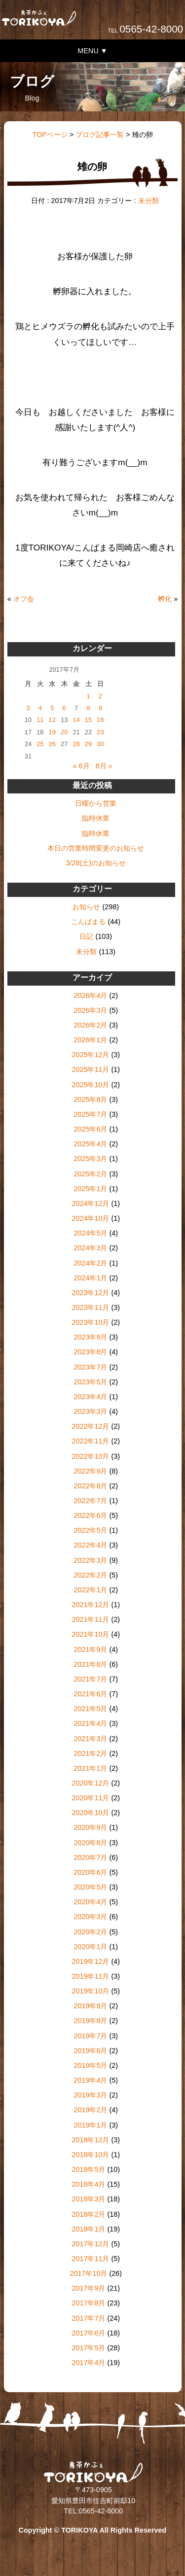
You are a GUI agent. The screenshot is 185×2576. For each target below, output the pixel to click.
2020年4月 (90, 1902)
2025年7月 (90, 1114)
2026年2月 (90, 1025)
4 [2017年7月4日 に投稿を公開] (40, 708)
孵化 (165, 599)
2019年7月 (90, 2036)
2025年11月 (90, 1069)
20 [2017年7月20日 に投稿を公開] (64, 732)
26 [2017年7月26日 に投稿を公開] (52, 744)
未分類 (148, 201)
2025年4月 (90, 1144)
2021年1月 (90, 1768)
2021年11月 (90, 1619)
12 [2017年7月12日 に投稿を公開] (52, 719)
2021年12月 (90, 1605)
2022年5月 (90, 1530)
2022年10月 (90, 1456)
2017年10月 (88, 2273)
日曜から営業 (95, 803)
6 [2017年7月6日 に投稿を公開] (64, 708)
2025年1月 (90, 1189)
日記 (86, 936)
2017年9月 (88, 2288)
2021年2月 (90, 1753)
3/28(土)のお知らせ (96, 863)
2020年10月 (90, 1813)
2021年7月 (90, 1679)
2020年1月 (90, 1947)
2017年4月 (88, 2363)
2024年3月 (90, 1248)
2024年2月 (90, 1263)
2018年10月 (90, 2155)
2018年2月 (88, 2214)
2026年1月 (90, 1040)
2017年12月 (90, 2244)
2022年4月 (90, 1545)
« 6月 (81, 766)
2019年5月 (90, 2065)
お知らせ (86, 907)
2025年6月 (90, 1129)
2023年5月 (90, 1382)
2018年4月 (88, 2184)
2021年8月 (90, 1664)
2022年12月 (90, 1426)
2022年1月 (90, 1590)
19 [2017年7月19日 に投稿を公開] (52, 732)
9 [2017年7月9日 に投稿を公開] (100, 708)
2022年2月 (90, 1575)
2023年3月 (90, 1411)
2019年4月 (90, 2080)
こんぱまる (88, 922)
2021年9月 (90, 1649)
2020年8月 (90, 1843)
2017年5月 (88, 2348)
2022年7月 (90, 1501)
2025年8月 (90, 1099)
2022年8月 (90, 1486)
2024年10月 (90, 1218)
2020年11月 (90, 1798)
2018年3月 (88, 2199)
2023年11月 (90, 1307)
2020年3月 (90, 1917)
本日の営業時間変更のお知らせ (95, 848)
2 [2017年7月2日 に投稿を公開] (100, 696)
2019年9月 (90, 2006)
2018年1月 (88, 2229)
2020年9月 (90, 1827)
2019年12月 (90, 1961)
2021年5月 (90, 1709)
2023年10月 (90, 1322)
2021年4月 (90, 1723)
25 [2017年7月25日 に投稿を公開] (40, 744)
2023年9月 (90, 1337)
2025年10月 (90, 1085)
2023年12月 (90, 1293)
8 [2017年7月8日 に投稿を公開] (88, 708)
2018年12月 (90, 2140)
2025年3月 (90, 1159)
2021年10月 (90, 1634)
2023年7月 (90, 1367)
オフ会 (23, 599)
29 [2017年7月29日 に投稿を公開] (88, 744)
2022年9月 (90, 1471)
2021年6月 (90, 1694)
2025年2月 (90, 1174)
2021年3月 (90, 1739)
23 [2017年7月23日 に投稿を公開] (100, 732)
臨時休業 (96, 818)
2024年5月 (90, 1233)
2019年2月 (90, 2110)
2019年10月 (90, 1991)
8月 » (104, 766)
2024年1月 (90, 1278)
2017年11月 (90, 2259)
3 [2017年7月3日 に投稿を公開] (28, 708)
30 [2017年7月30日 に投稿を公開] (100, 744)
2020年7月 (90, 1857)
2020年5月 (90, 1887)
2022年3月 (90, 1560)
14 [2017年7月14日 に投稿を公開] (76, 719)
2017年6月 (88, 2333)
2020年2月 (90, 1932)
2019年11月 (90, 1976)
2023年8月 (90, 1352)
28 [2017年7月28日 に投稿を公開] (76, 744)
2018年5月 (88, 2169)
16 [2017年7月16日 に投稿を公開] (100, 719)
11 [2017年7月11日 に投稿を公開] (40, 719)
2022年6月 (90, 1515)
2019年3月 (90, 2095)
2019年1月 (90, 2125)
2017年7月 (88, 2318)
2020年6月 (90, 1872)
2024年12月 (90, 1203)
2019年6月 (90, 2051)
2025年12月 (90, 1055)
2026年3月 (90, 1010)
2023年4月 (90, 1397)
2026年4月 (90, 995)
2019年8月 (90, 2021)
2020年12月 (90, 1783)
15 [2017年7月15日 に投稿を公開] (88, 719)
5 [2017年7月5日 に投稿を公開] (52, 708)
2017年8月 (88, 2303)
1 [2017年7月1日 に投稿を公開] (88, 696)
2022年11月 (90, 1441)
